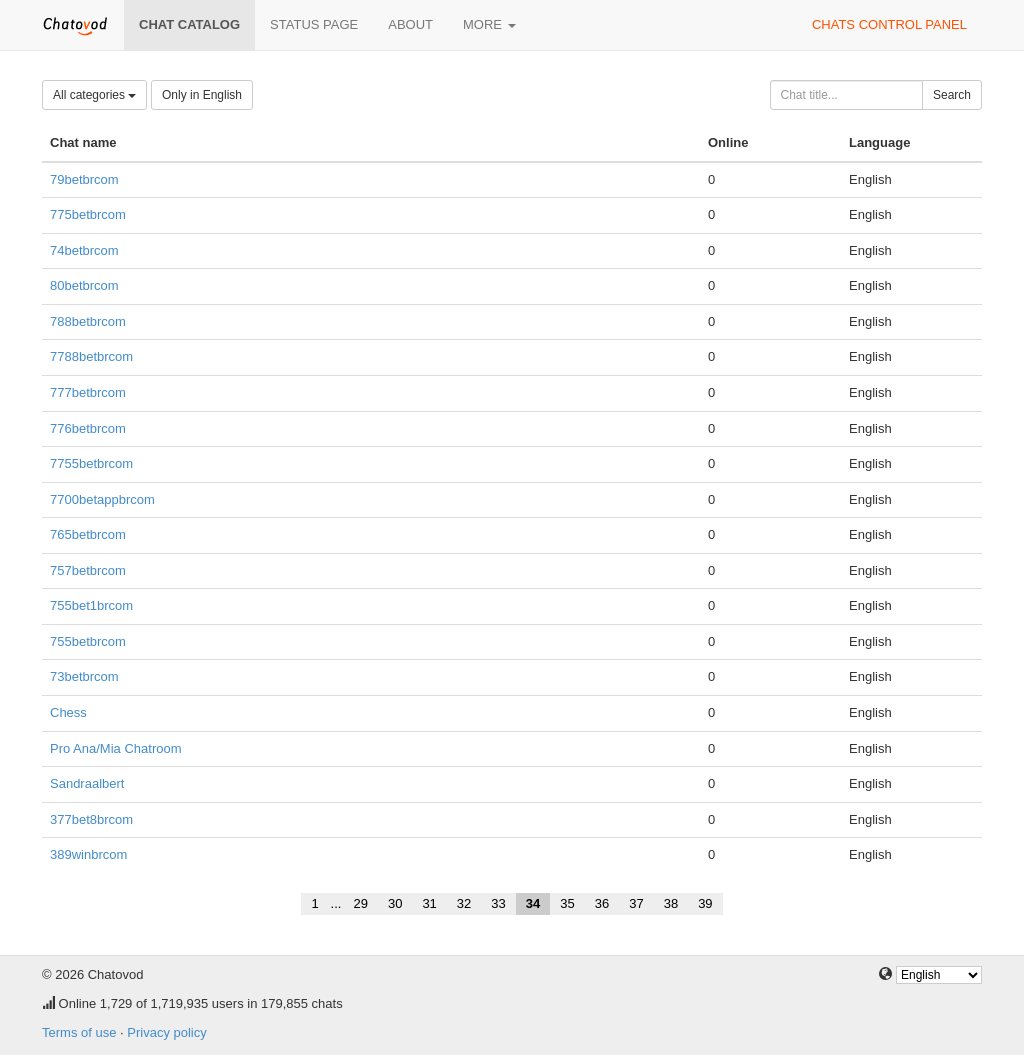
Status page (314, 24)
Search (952, 95)
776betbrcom (88, 428)
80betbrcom (84, 285)
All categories (94, 95)
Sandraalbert (87, 783)
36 (602, 903)
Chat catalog (189, 24)
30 (395, 903)
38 (671, 903)
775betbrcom (88, 214)
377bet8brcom (91, 819)
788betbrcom (88, 321)
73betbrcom (84, 676)
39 (705, 903)
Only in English (202, 95)
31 (429, 903)
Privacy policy (166, 1032)
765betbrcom (88, 534)
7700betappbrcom (102, 499)
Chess (68, 712)
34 (533, 903)
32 (464, 903)
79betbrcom (84, 179)
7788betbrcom (91, 356)
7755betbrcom (91, 463)
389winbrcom (88, 854)
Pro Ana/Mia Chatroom (116, 748)
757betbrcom (88, 570)
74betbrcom (84, 250)
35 (567, 903)
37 (636, 903)
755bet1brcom (91, 605)
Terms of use (79, 1032)
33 (498, 903)
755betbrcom (88, 641)
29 (360, 903)
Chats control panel (889, 24)
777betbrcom (88, 392)
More (489, 24)
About (410, 24)
